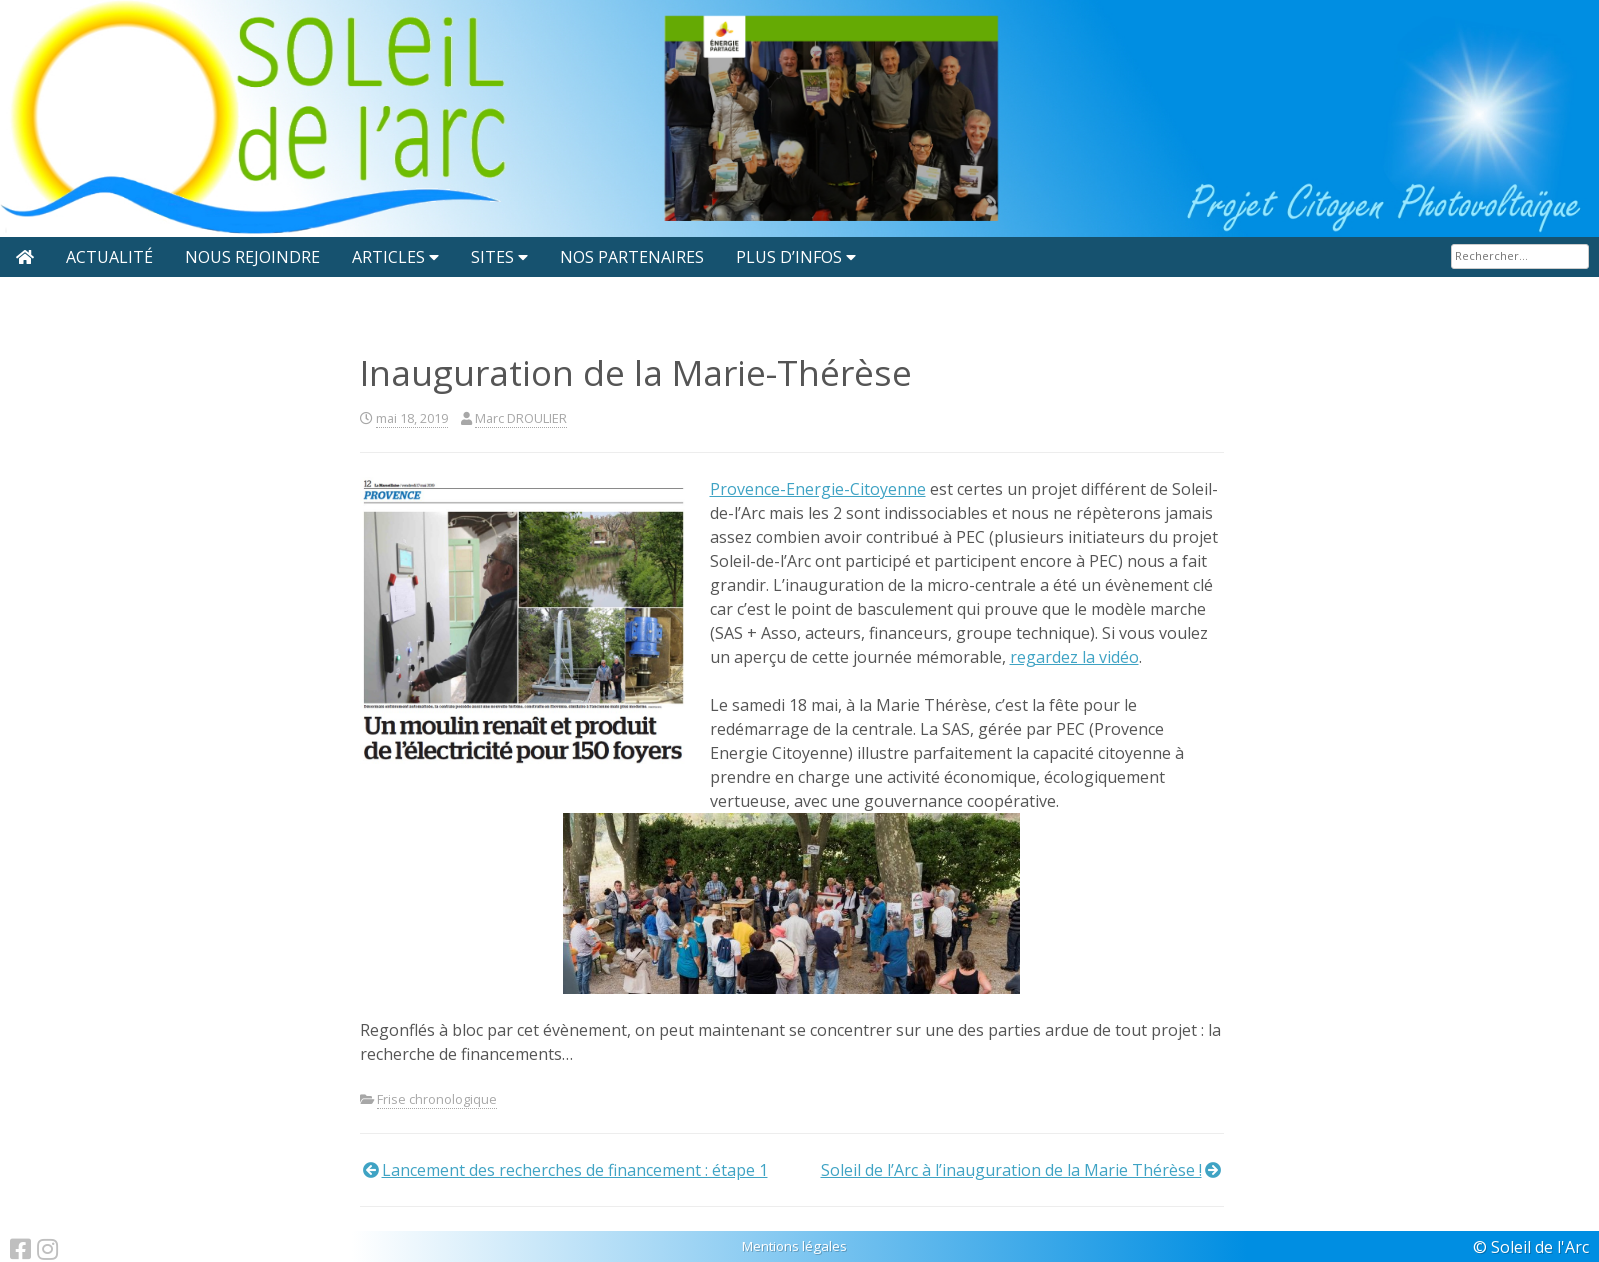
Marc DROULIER (521, 418)
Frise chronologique (437, 1099)
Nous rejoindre (252, 257)
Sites (492, 257)
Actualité (109, 257)
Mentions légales (794, 1246)
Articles (388, 257)
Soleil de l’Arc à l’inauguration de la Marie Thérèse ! (1011, 1170)
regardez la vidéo (1074, 657)
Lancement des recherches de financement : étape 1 (575, 1170)
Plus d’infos (789, 257)
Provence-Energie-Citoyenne (818, 489)
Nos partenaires (632, 257)
